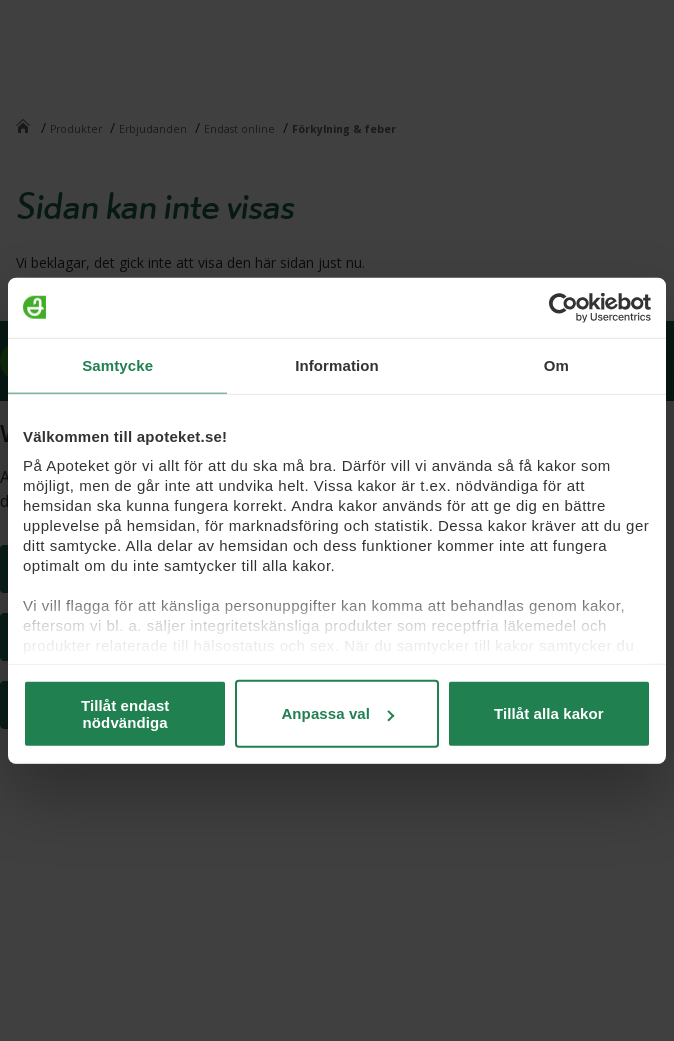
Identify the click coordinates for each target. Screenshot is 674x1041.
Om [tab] (556, 364)
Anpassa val (337, 713)
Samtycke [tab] (117, 364)
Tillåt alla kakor (549, 713)
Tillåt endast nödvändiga (125, 713)
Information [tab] (337, 364)
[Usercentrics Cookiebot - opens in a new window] (563, 307)
